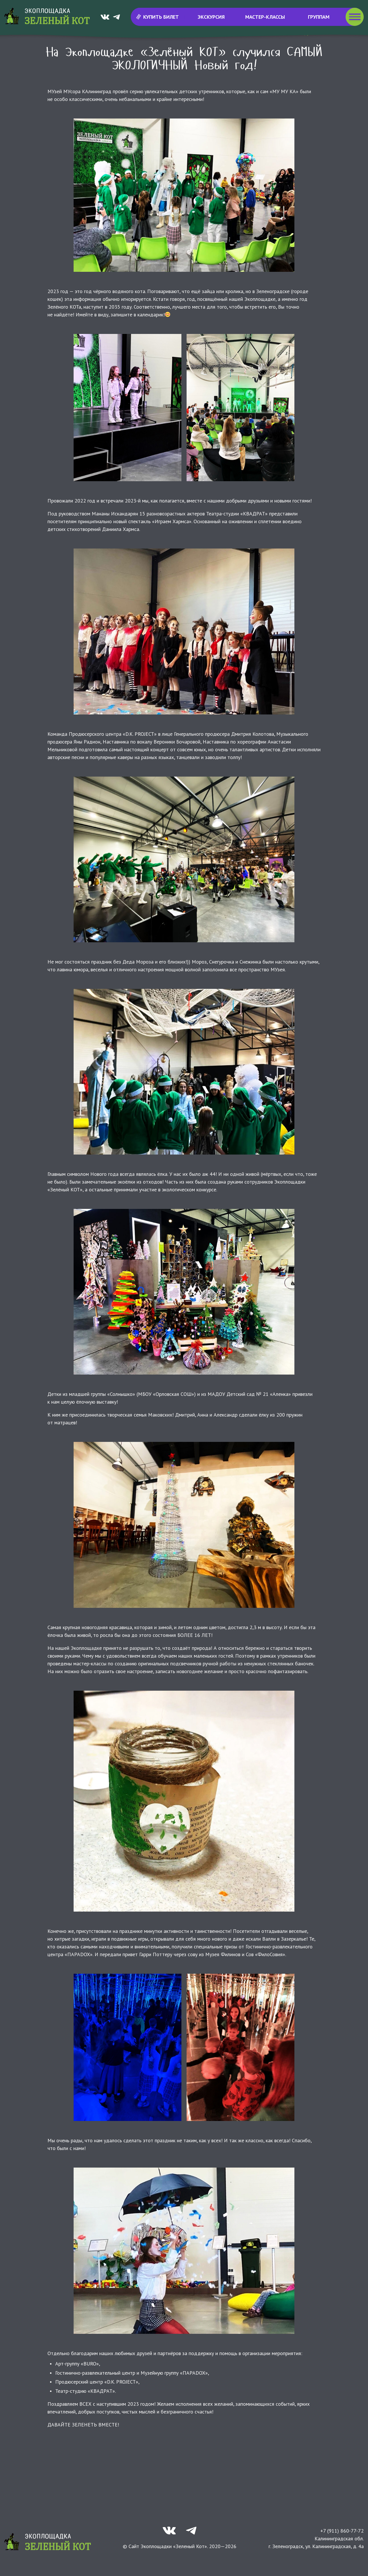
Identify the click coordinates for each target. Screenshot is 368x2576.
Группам (318, 17)
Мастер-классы (265, 17)
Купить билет (157, 17)
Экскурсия (211, 17)
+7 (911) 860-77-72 (342, 2546)
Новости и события (94, 48)
